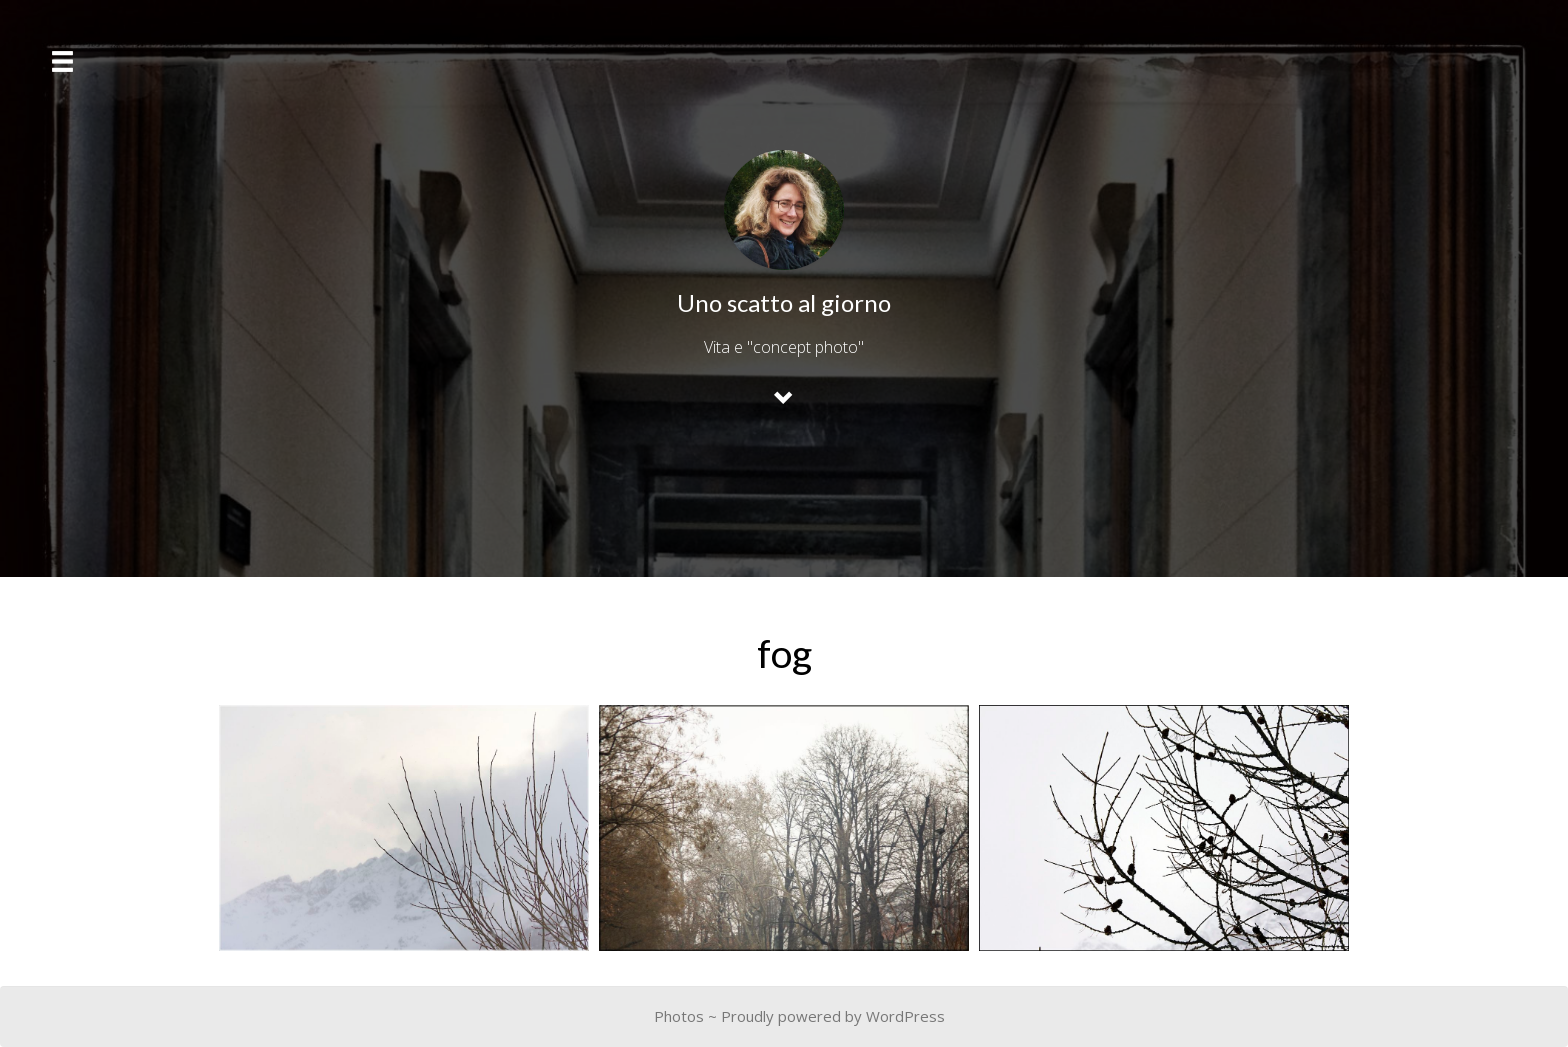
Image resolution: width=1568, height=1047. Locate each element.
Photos (679, 1016)
